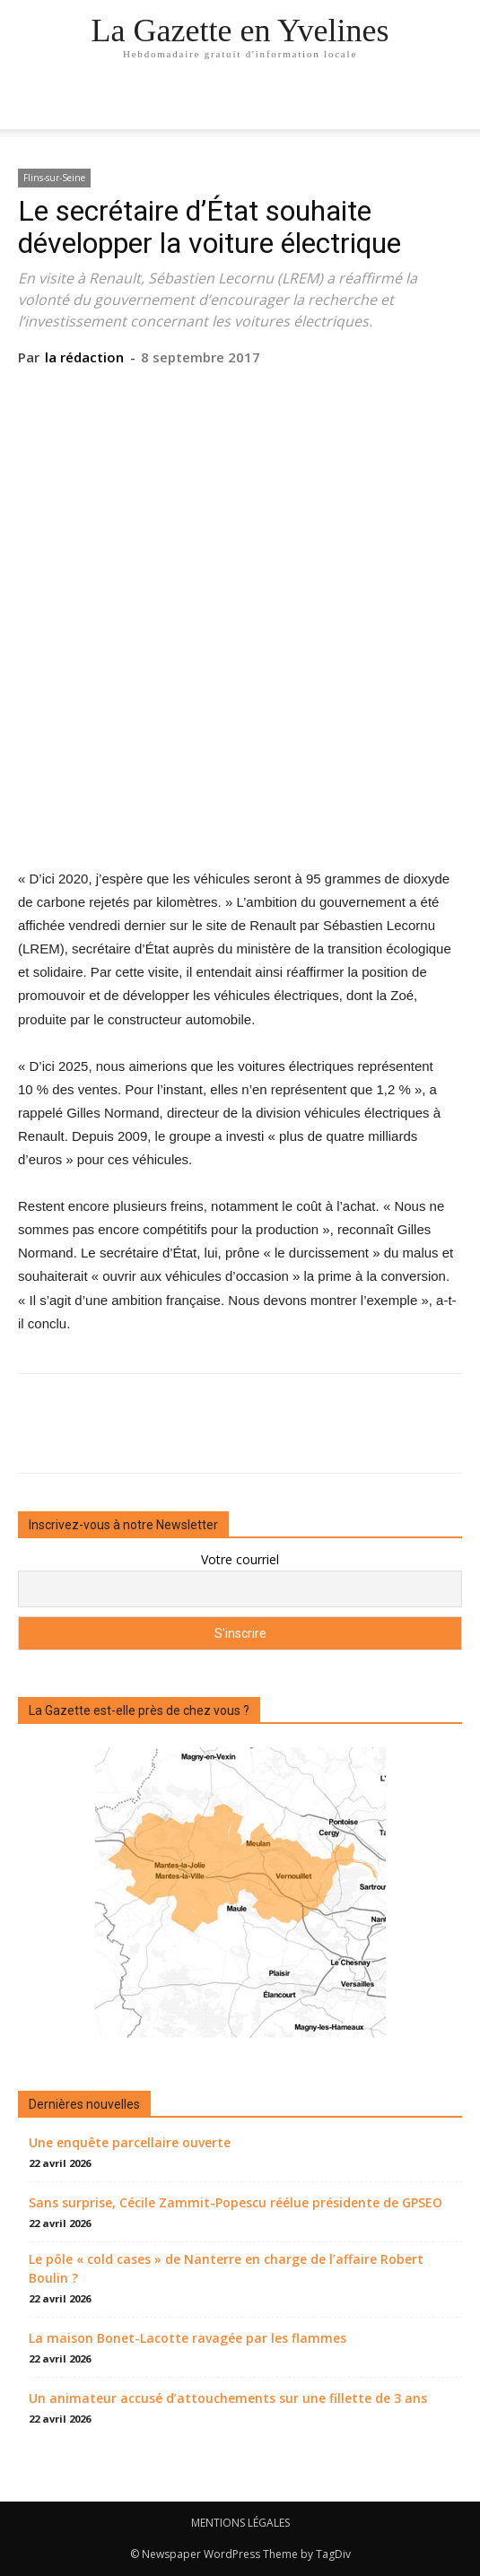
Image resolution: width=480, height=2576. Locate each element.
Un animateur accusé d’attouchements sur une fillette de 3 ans (228, 2397)
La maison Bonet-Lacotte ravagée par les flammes (187, 2337)
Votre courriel (240, 1559)
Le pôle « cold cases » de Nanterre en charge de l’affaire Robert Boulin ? (226, 2268)
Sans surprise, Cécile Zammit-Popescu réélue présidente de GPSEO (235, 2202)
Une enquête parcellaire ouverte (130, 2142)
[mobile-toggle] (30, 105)
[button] (455, 105)
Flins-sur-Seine (54, 177)
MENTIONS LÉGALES (240, 2522)
